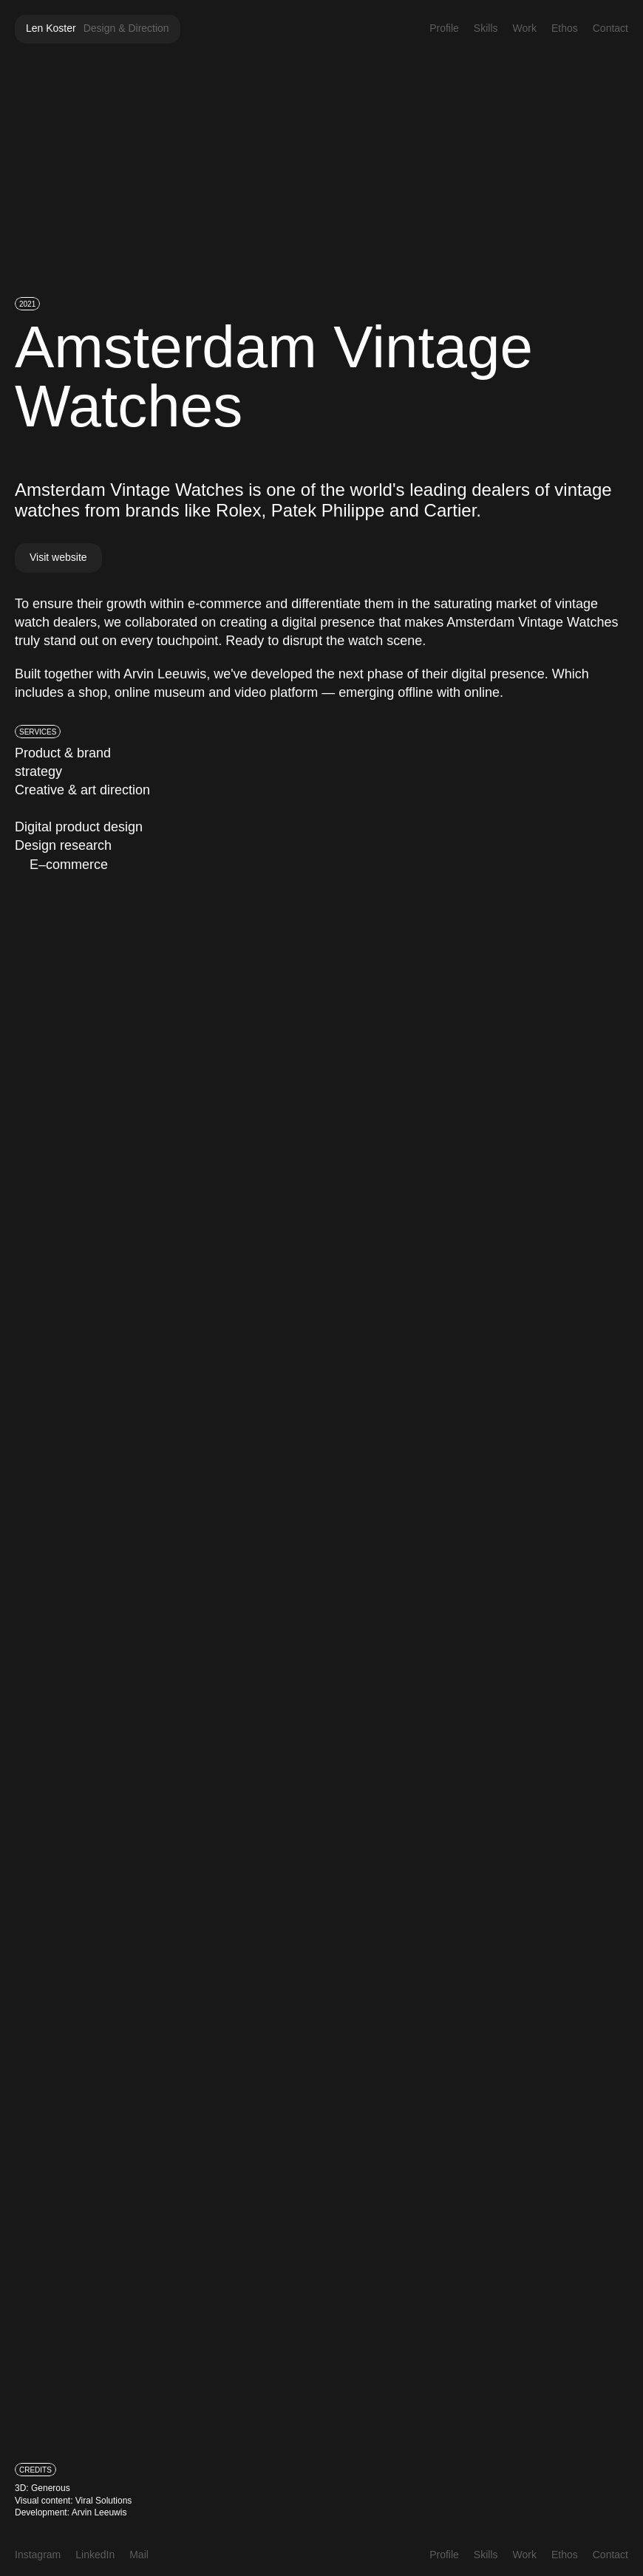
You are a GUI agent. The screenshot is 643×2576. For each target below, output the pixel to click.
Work (525, 28)
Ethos (564, 28)
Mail (139, 2554)
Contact (610, 28)
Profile (444, 28)
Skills (486, 28)
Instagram (38, 2554)
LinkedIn (95, 2554)
